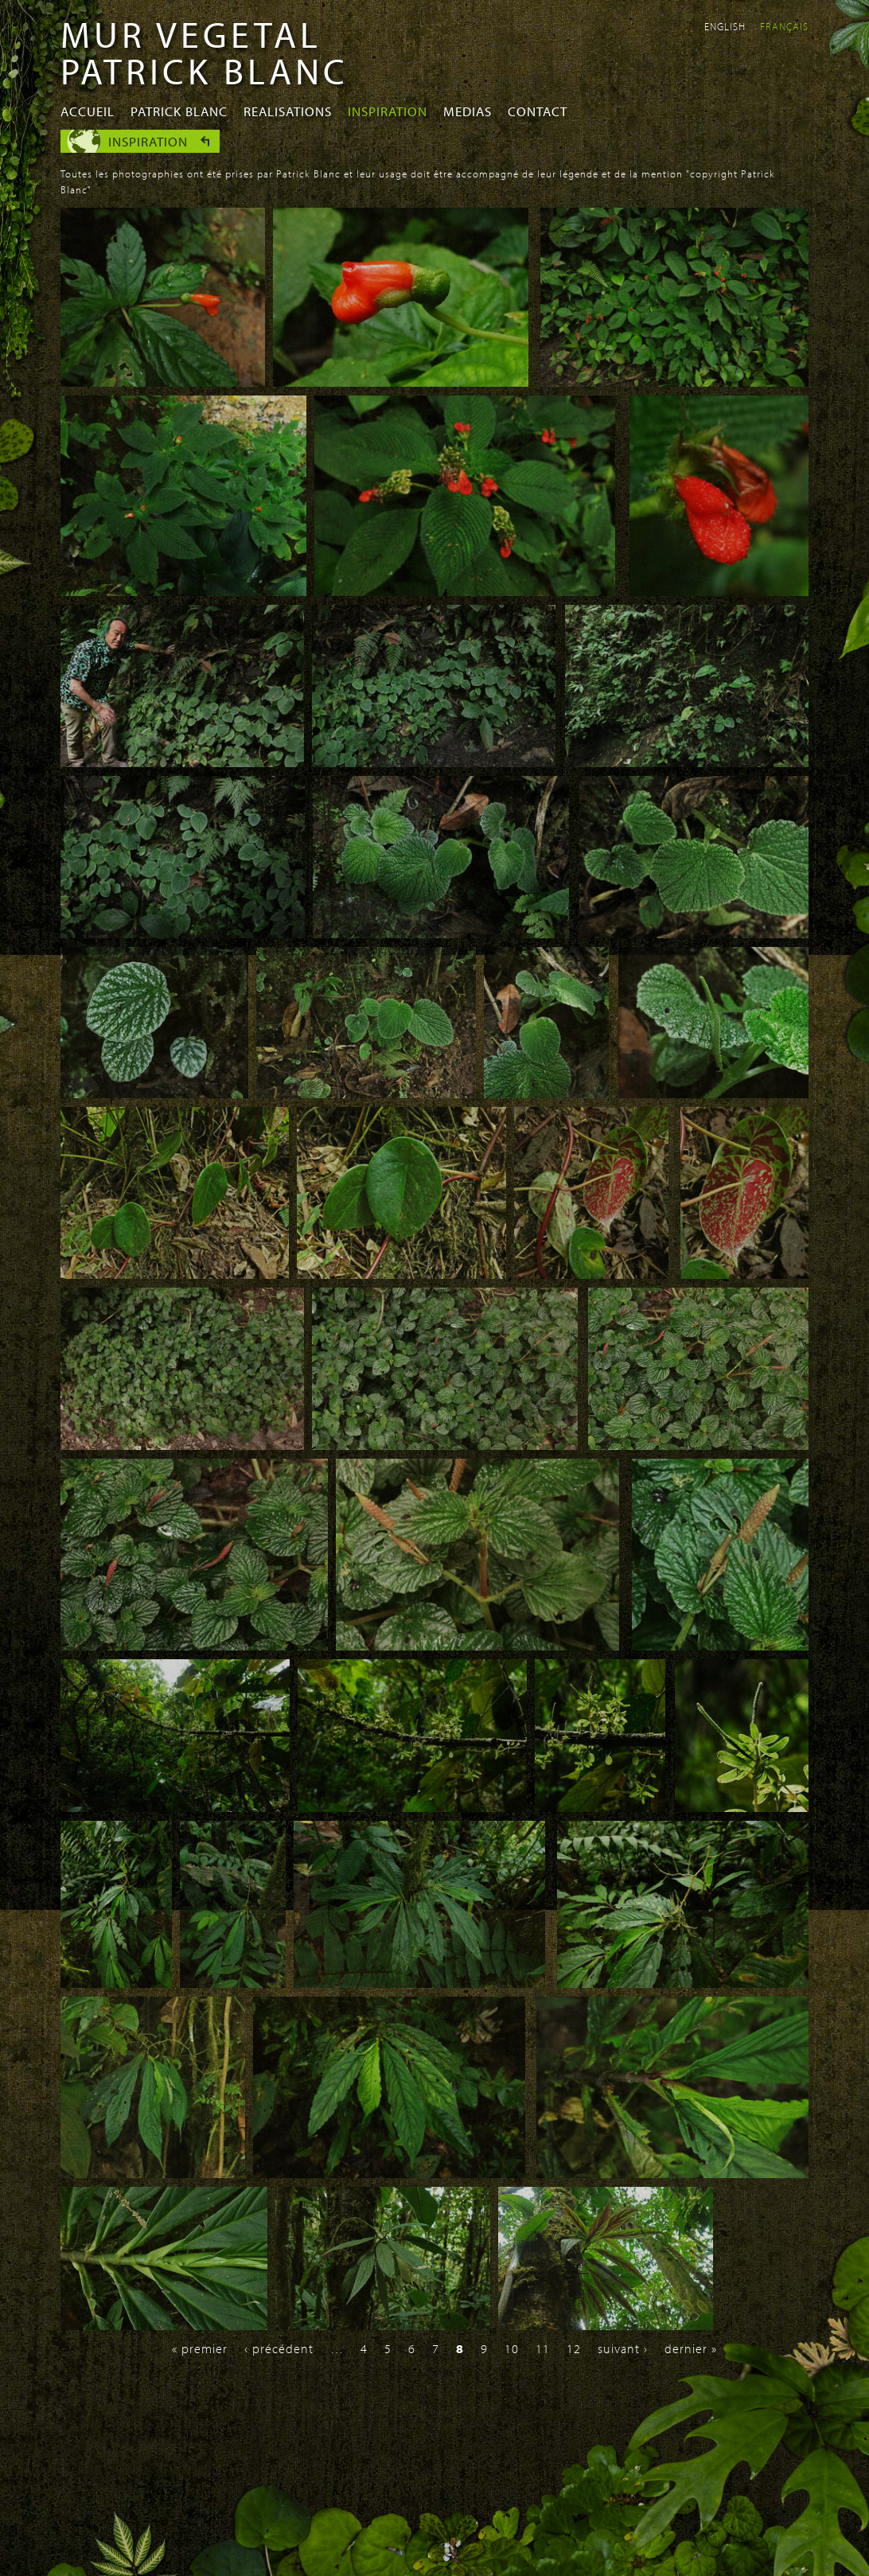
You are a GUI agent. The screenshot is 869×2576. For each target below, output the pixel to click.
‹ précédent (279, 2348)
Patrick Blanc (179, 111)
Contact (537, 111)
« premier (200, 2348)
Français (784, 26)
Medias (467, 111)
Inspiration (387, 111)
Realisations (288, 111)
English (725, 26)
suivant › (623, 2348)
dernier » (690, 2348)
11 (543, 2348)
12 (574, 2348)
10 (512, 2348)
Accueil (87, 111)
